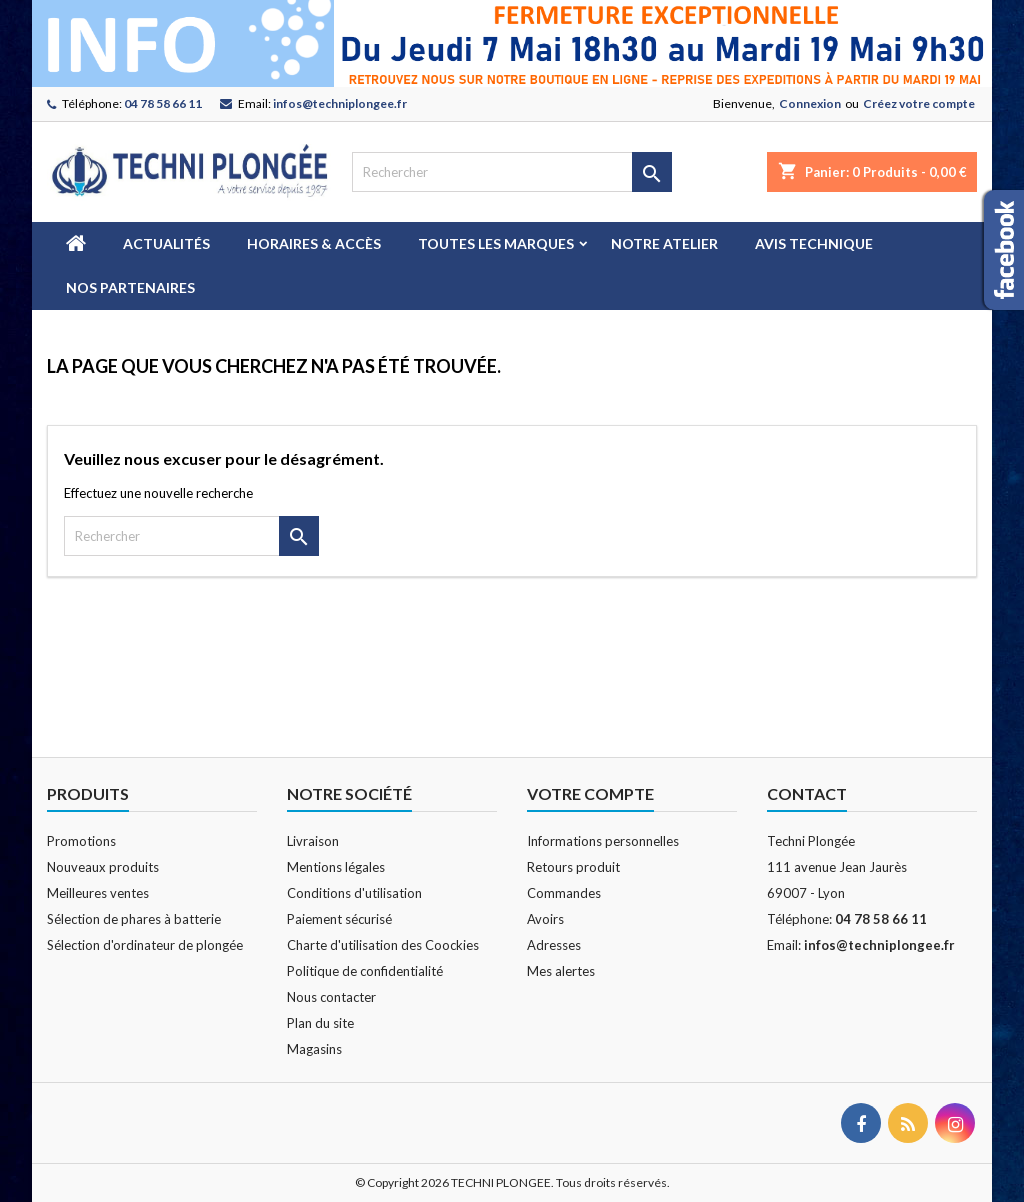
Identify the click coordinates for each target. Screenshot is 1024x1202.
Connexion (810, 103)
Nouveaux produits (103, 867)
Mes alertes (561, 971)
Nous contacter (331, 997)
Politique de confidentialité (365, 971)
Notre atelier (664, 243)
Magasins (314, 1049)
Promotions (81, 841)
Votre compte (590, 793)
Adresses (554, 945)
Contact (807, 793)
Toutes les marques (496, 243)
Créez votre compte (919, 103)
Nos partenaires (130, 287)
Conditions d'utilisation (354, 893)
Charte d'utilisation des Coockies (383, 945)
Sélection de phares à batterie (134, 919)
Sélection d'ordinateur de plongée (145, 945)
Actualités (166, 243)
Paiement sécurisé (339, 919)
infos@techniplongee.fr (340, 103)
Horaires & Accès (314, 243)
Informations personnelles (603, 841)
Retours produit (573, 867)
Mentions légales (336, 867)
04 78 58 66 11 (163, 103)
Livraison (313, 841)
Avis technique (814, 243)
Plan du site (320, 1023)
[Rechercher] (512, 172)
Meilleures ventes (98, 893)
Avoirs (545, 919)
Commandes (564, 893)
